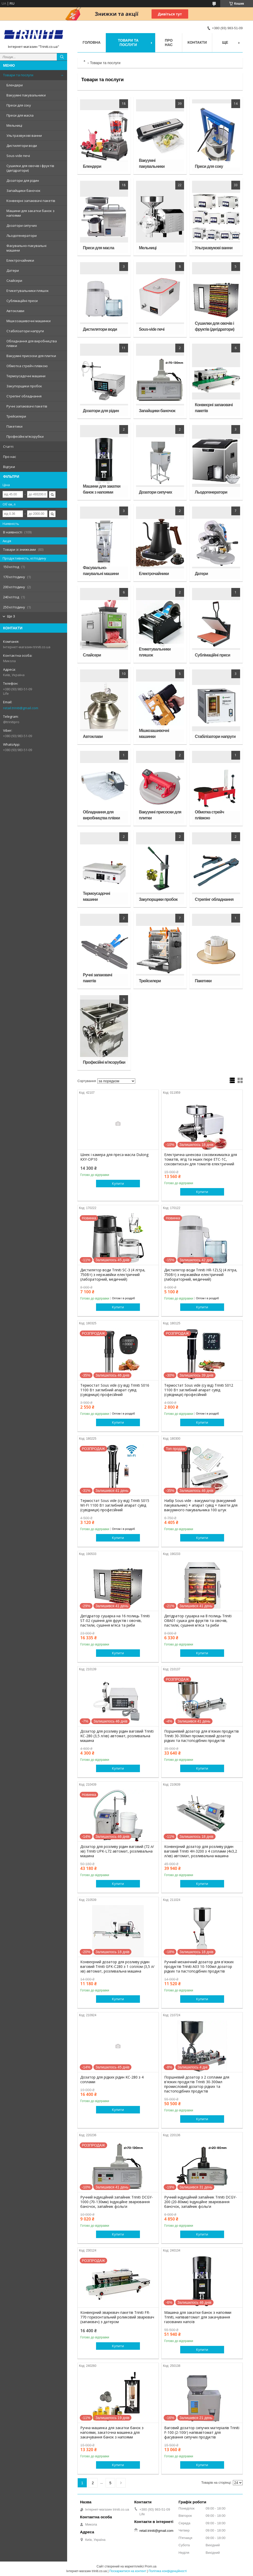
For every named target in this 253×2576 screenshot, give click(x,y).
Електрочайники (20, 260)
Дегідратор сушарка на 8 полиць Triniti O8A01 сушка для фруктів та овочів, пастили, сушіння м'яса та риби (198, 1621)
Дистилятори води (21, 145)
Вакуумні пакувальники (26, 95)
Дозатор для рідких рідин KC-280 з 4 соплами (112, 2079)
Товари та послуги (18, 75)
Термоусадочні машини (25, 376)
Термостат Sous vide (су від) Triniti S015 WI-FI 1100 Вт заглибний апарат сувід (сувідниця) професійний (114, 1505)
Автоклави (15, 310)
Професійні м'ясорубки (25, 436)
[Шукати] (62, 57)
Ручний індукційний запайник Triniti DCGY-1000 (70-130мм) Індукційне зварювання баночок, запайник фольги (116, 2202)
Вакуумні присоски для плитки (31, 355)
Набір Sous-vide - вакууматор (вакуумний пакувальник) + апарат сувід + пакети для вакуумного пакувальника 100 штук (201, 1505)
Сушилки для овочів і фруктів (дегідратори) (30, 168)
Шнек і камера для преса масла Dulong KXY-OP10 (114, 1157)
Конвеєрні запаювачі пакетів (30, 200)
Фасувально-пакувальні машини (26, 248)
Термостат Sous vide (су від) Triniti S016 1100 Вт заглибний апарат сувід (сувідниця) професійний (114, 1390)
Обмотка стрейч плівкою (27, 366)
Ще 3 (11, 616)
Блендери (14, 85)
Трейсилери (16, 416)
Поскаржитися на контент (127, 2571)
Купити (118, 1183)
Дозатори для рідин (22, 180)
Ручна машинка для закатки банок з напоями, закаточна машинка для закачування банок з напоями (112, 2432)
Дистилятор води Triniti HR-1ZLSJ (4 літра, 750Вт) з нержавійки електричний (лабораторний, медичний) (200, 1275)
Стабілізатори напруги (25, 331)
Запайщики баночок (23, 190)
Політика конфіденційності (168, 2571)
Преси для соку (18, 105)
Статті (8, 446)
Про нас (9, 456)
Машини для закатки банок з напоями (30, 213)
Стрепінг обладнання (24, 396)
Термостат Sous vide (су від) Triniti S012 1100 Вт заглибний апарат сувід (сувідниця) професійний (198, 1390)
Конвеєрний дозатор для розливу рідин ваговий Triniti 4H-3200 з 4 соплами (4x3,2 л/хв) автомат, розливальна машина (200, 1851)
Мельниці (14, 125)
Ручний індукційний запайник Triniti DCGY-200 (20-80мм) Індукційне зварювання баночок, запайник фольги (200, 2202)
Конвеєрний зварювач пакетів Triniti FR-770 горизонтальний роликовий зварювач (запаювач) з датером (117, 2317)
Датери (12, 270)
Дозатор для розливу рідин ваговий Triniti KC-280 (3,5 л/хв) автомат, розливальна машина (117, 1736)
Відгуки (9, 466)
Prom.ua (150, 2566)
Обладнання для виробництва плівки (31, 343)
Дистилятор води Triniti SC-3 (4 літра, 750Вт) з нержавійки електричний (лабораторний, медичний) (112, 1275)
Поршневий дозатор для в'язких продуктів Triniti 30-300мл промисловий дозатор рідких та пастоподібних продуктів (201, 1736)
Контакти (197, 42)
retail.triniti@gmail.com (20, 708)
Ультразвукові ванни (24, 135)
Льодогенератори (21, 235)
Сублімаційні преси (22, 300)
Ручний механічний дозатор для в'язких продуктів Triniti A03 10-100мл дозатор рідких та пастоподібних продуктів (199, 1967)
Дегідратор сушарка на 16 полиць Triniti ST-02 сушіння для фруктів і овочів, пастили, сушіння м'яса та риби (115, 1621)
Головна (91, 42)
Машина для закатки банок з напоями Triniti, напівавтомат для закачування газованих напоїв (197, 2317)
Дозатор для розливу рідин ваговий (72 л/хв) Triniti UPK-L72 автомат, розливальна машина (117, 1851)
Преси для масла (20, 115)
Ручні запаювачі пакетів (26, 406)
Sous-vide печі (18, 155)
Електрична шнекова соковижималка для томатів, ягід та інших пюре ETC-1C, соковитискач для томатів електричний (200, 1159)
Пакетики (14, 426)
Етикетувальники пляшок (27, 290)
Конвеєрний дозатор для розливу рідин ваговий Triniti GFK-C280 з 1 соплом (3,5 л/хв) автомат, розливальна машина (117, 1967)
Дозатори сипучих (21, 225)
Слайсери (14, 280)
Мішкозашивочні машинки (28, 321)
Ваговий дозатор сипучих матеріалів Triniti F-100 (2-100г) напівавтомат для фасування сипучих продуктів (201, 2432)
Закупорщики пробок (24, 386)
